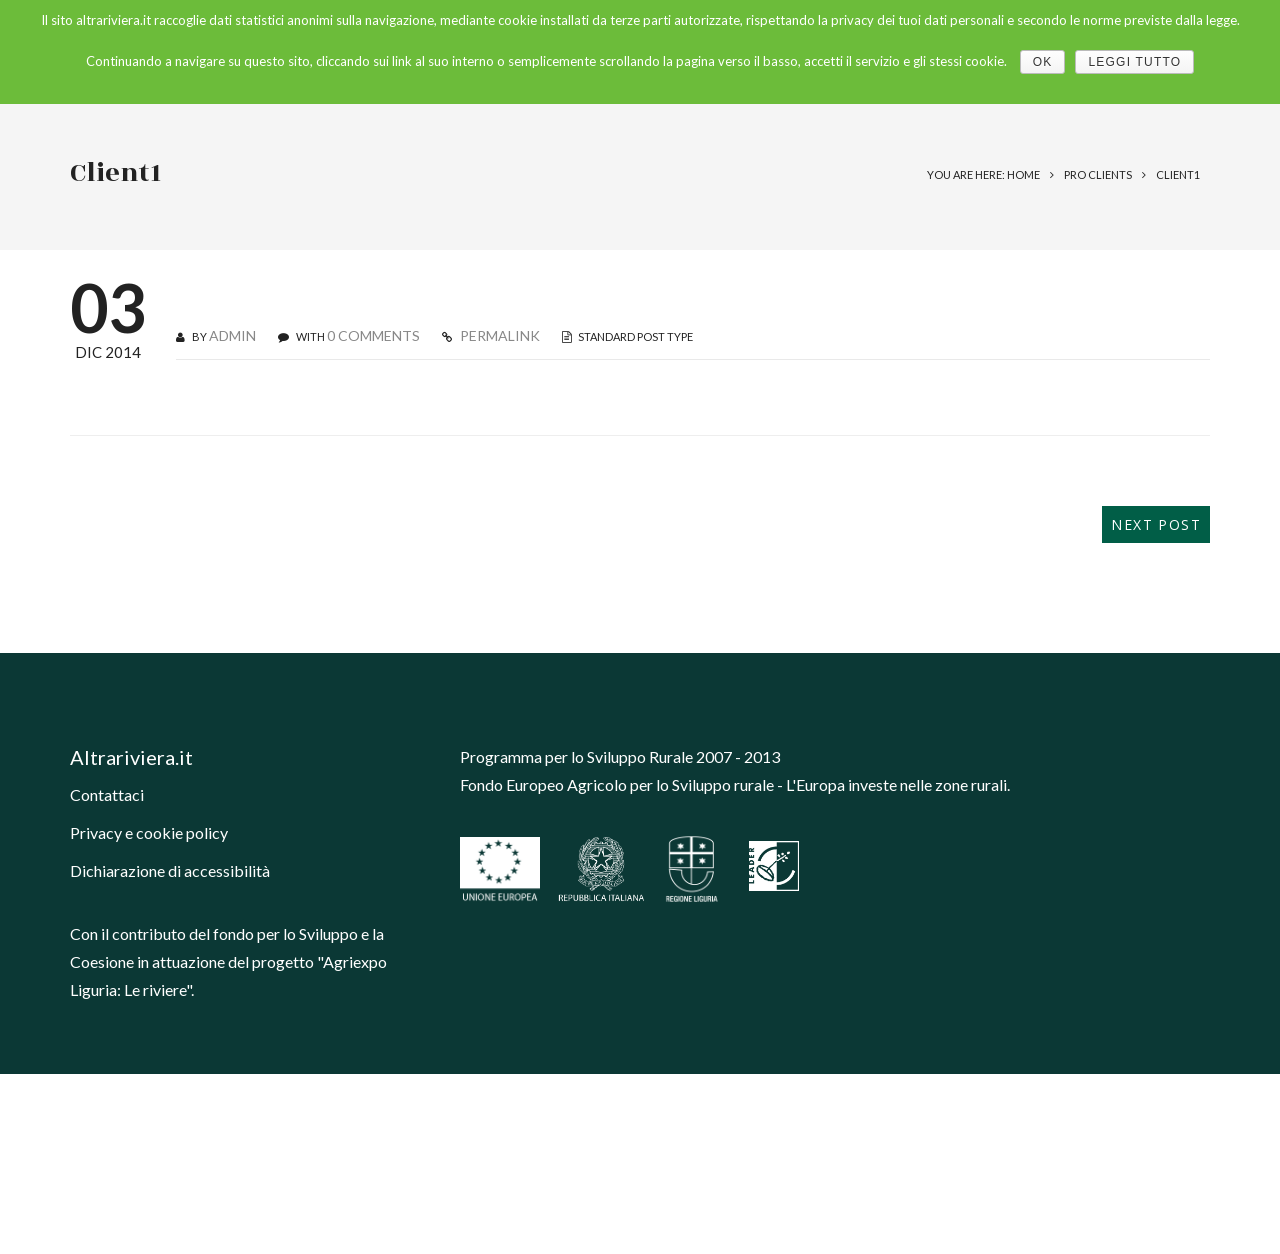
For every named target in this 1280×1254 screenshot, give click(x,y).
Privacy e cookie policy (149, 832)
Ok (1043, 62)
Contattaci (107, 794)
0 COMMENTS (373, 335)
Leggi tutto (1134, 62)
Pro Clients (1098, 174)
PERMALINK (498, 335)
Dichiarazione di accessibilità (170, 870)
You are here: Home (983, 174)
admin (232, 335)
